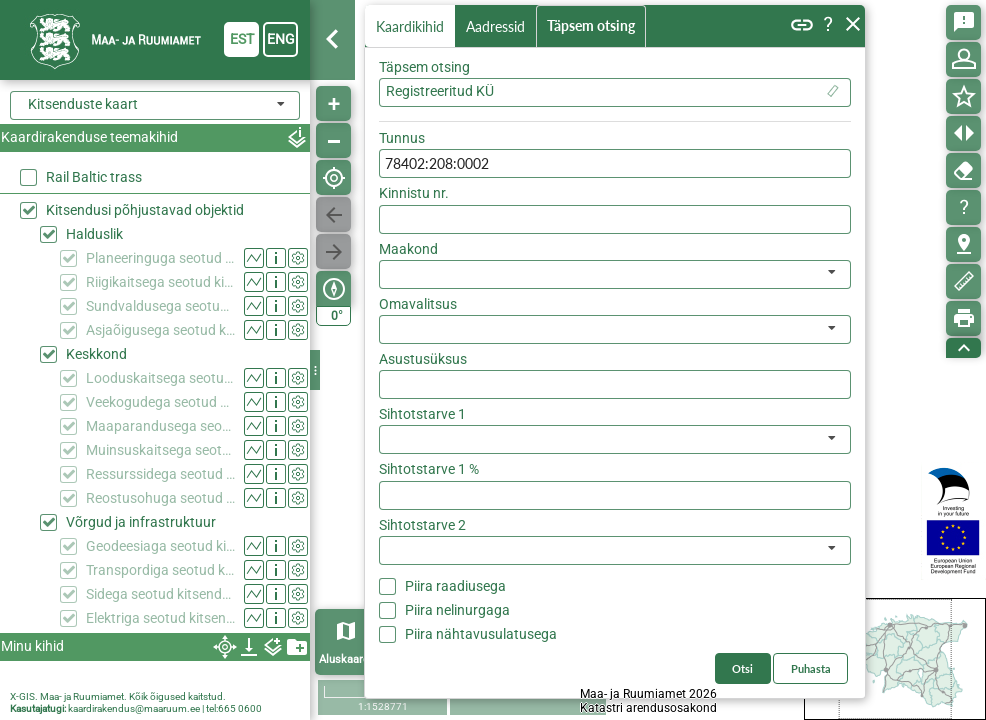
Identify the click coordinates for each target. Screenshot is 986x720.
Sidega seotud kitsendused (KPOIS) (160, 594)
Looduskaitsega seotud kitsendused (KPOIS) (160, 378)
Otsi (822, 133)
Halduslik (94, 234)
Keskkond (96, 354)
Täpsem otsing (595, 26)
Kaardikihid (412, 25)
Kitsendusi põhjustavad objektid (145, 210)
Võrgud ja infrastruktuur (141, 522)
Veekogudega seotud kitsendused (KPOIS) (160, 402)
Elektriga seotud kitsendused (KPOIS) (160, 618)
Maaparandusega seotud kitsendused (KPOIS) (160, 426)
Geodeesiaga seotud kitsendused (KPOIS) (160, 546)
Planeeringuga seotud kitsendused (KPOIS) (160, 258)
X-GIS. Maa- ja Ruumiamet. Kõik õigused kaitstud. (118, 696)
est (242, 39)
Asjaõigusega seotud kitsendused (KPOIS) (160, 330)
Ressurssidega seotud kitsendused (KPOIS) (160, 474)
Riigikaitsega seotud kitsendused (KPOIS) (160, 282)
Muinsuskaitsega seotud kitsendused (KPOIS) (160, 450)
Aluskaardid (348, 659)
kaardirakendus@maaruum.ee (134, 708)
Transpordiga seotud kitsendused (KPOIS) (160, 570)
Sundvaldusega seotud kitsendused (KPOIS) (160, 306)
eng (281, 39)
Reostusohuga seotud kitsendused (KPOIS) (160, 498)
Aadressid (499, 26)
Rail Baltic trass (94, 177)
